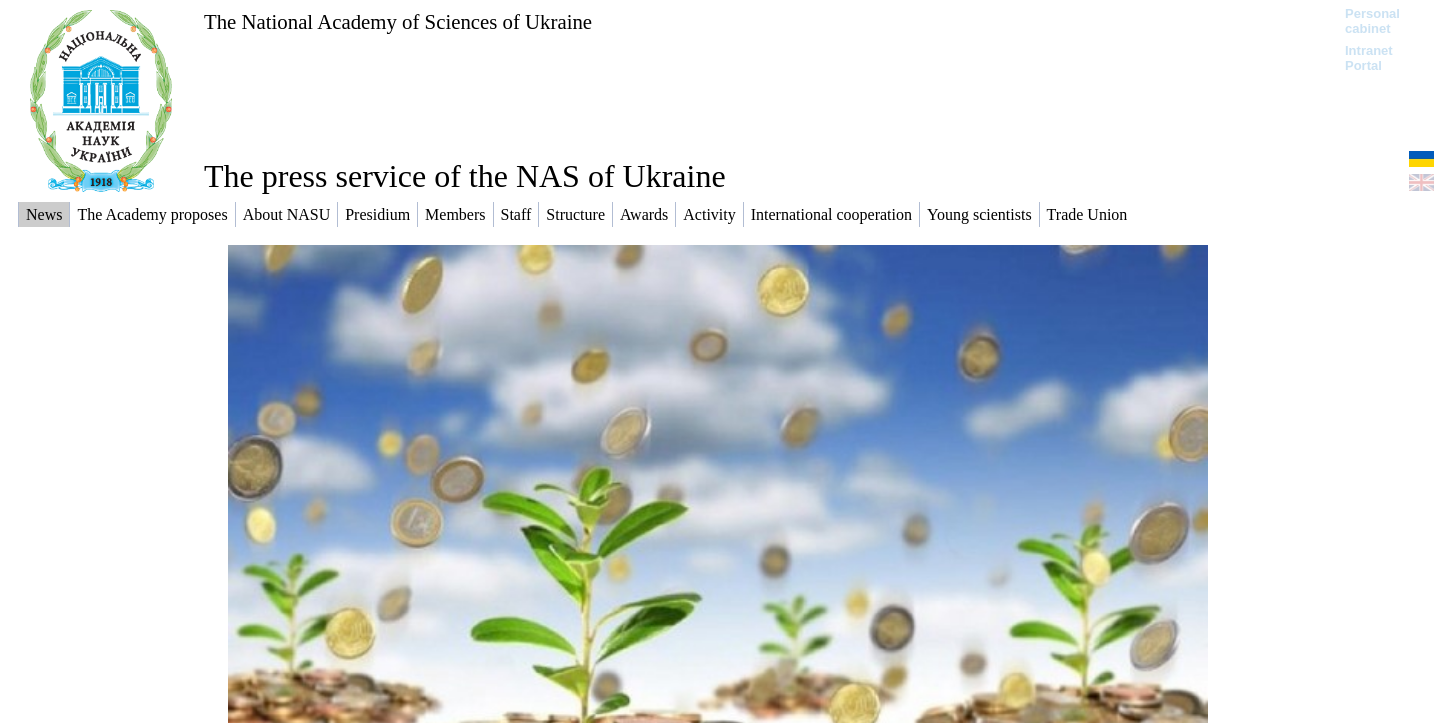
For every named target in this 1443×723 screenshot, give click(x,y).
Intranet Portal (1369, 58)
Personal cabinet (1372, 21)
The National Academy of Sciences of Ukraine (398, 21)
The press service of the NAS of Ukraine (465, 176)
